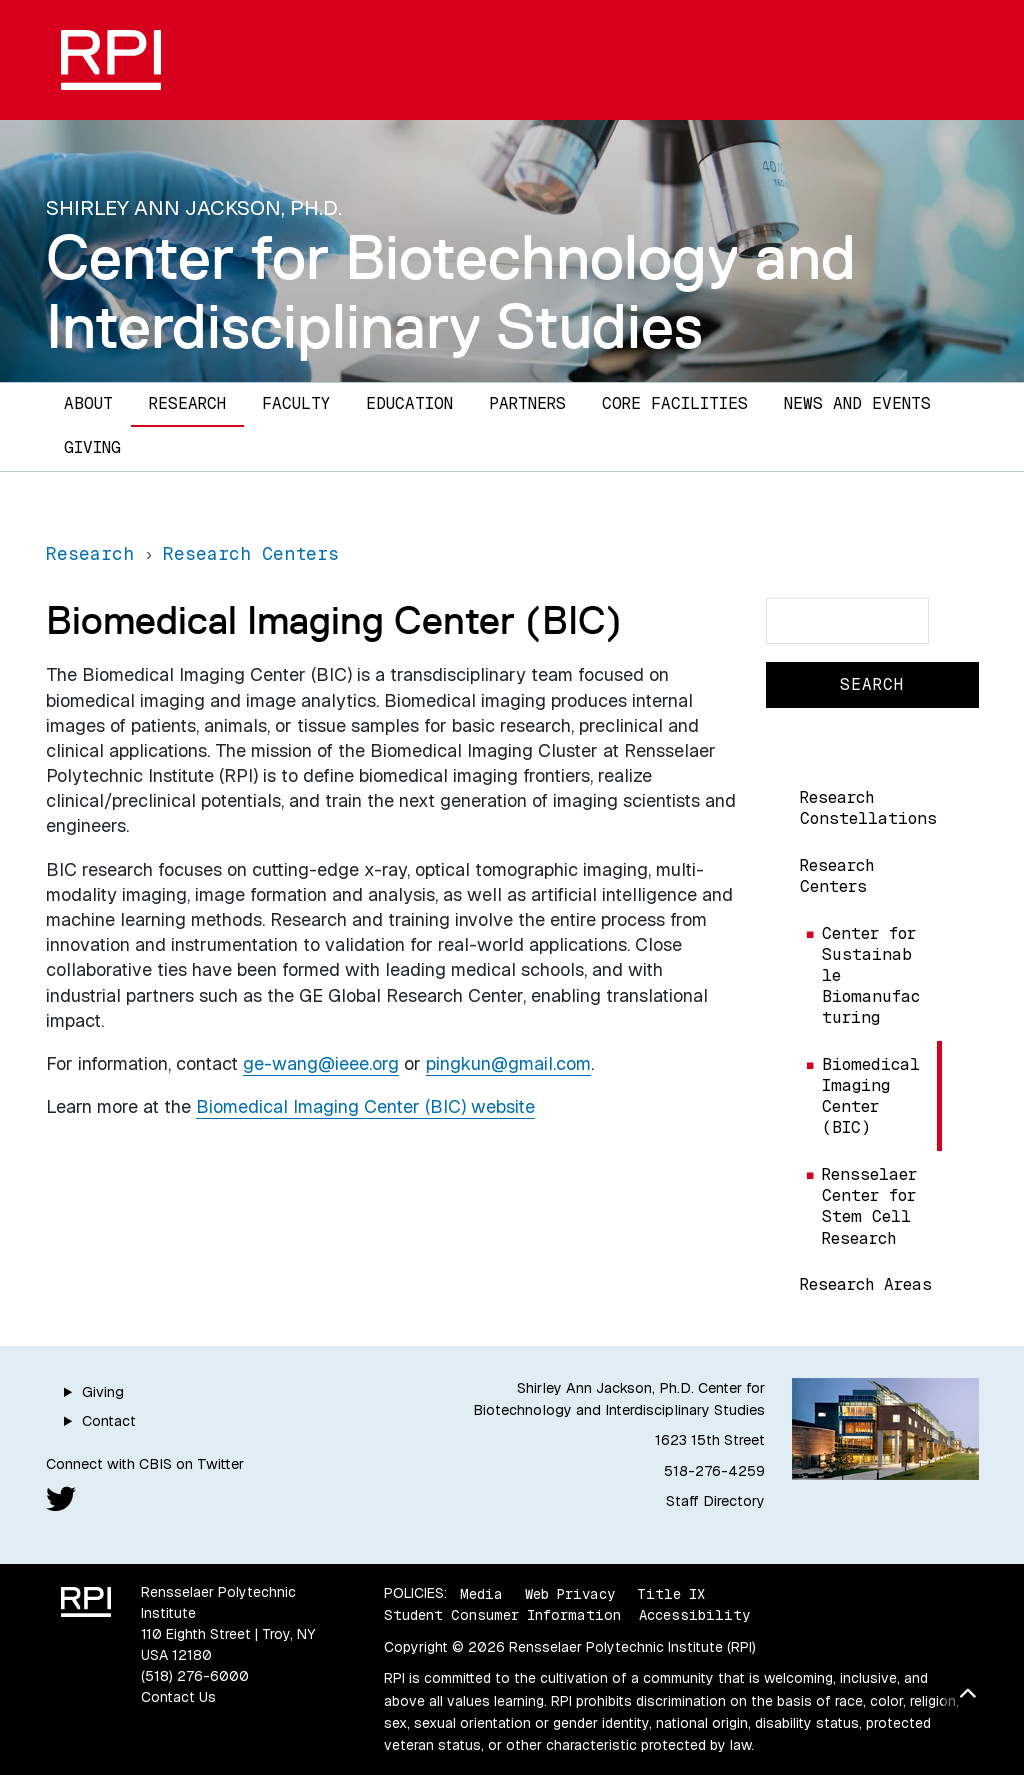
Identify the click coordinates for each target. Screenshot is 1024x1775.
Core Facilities (675, 403)
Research (187, 403)
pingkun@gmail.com (508, 1063)
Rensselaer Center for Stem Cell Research (869, 1206)
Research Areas (866, 1284)
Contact (109, 1421)
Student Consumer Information (502, 1615)
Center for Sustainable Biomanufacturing (871, 975)
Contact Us (178, 1697)
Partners (527, 403)
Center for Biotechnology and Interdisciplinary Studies (451, 291)
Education (409, 403)
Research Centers (837, 876)
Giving (92, 447)
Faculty (296, 403)
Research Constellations (868, 808)
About (88, 403)
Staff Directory (715, 1501)
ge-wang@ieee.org (321, 1063)
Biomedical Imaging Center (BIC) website (365, 1106)
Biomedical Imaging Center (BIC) (871, 1096)
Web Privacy (570, 1593)
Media (481, 1593)
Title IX (671, 1593)
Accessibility (694, 1615)
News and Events (857, 403)
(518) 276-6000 (195, 1676)
